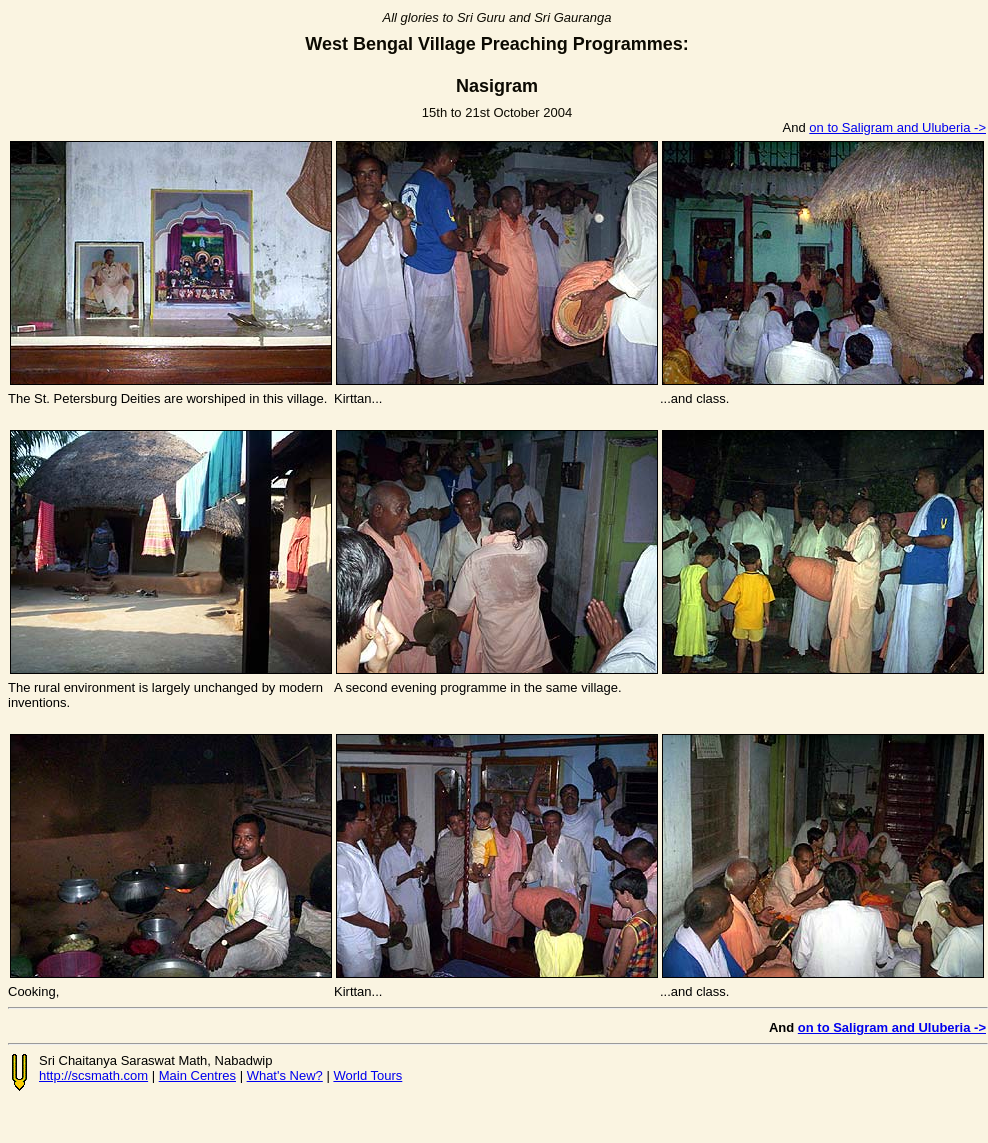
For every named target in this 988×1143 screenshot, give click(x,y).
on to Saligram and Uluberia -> (897, 127)
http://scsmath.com (93, 1075)
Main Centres (197, 1075)
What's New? (285, 1075)
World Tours (367, 1075)
